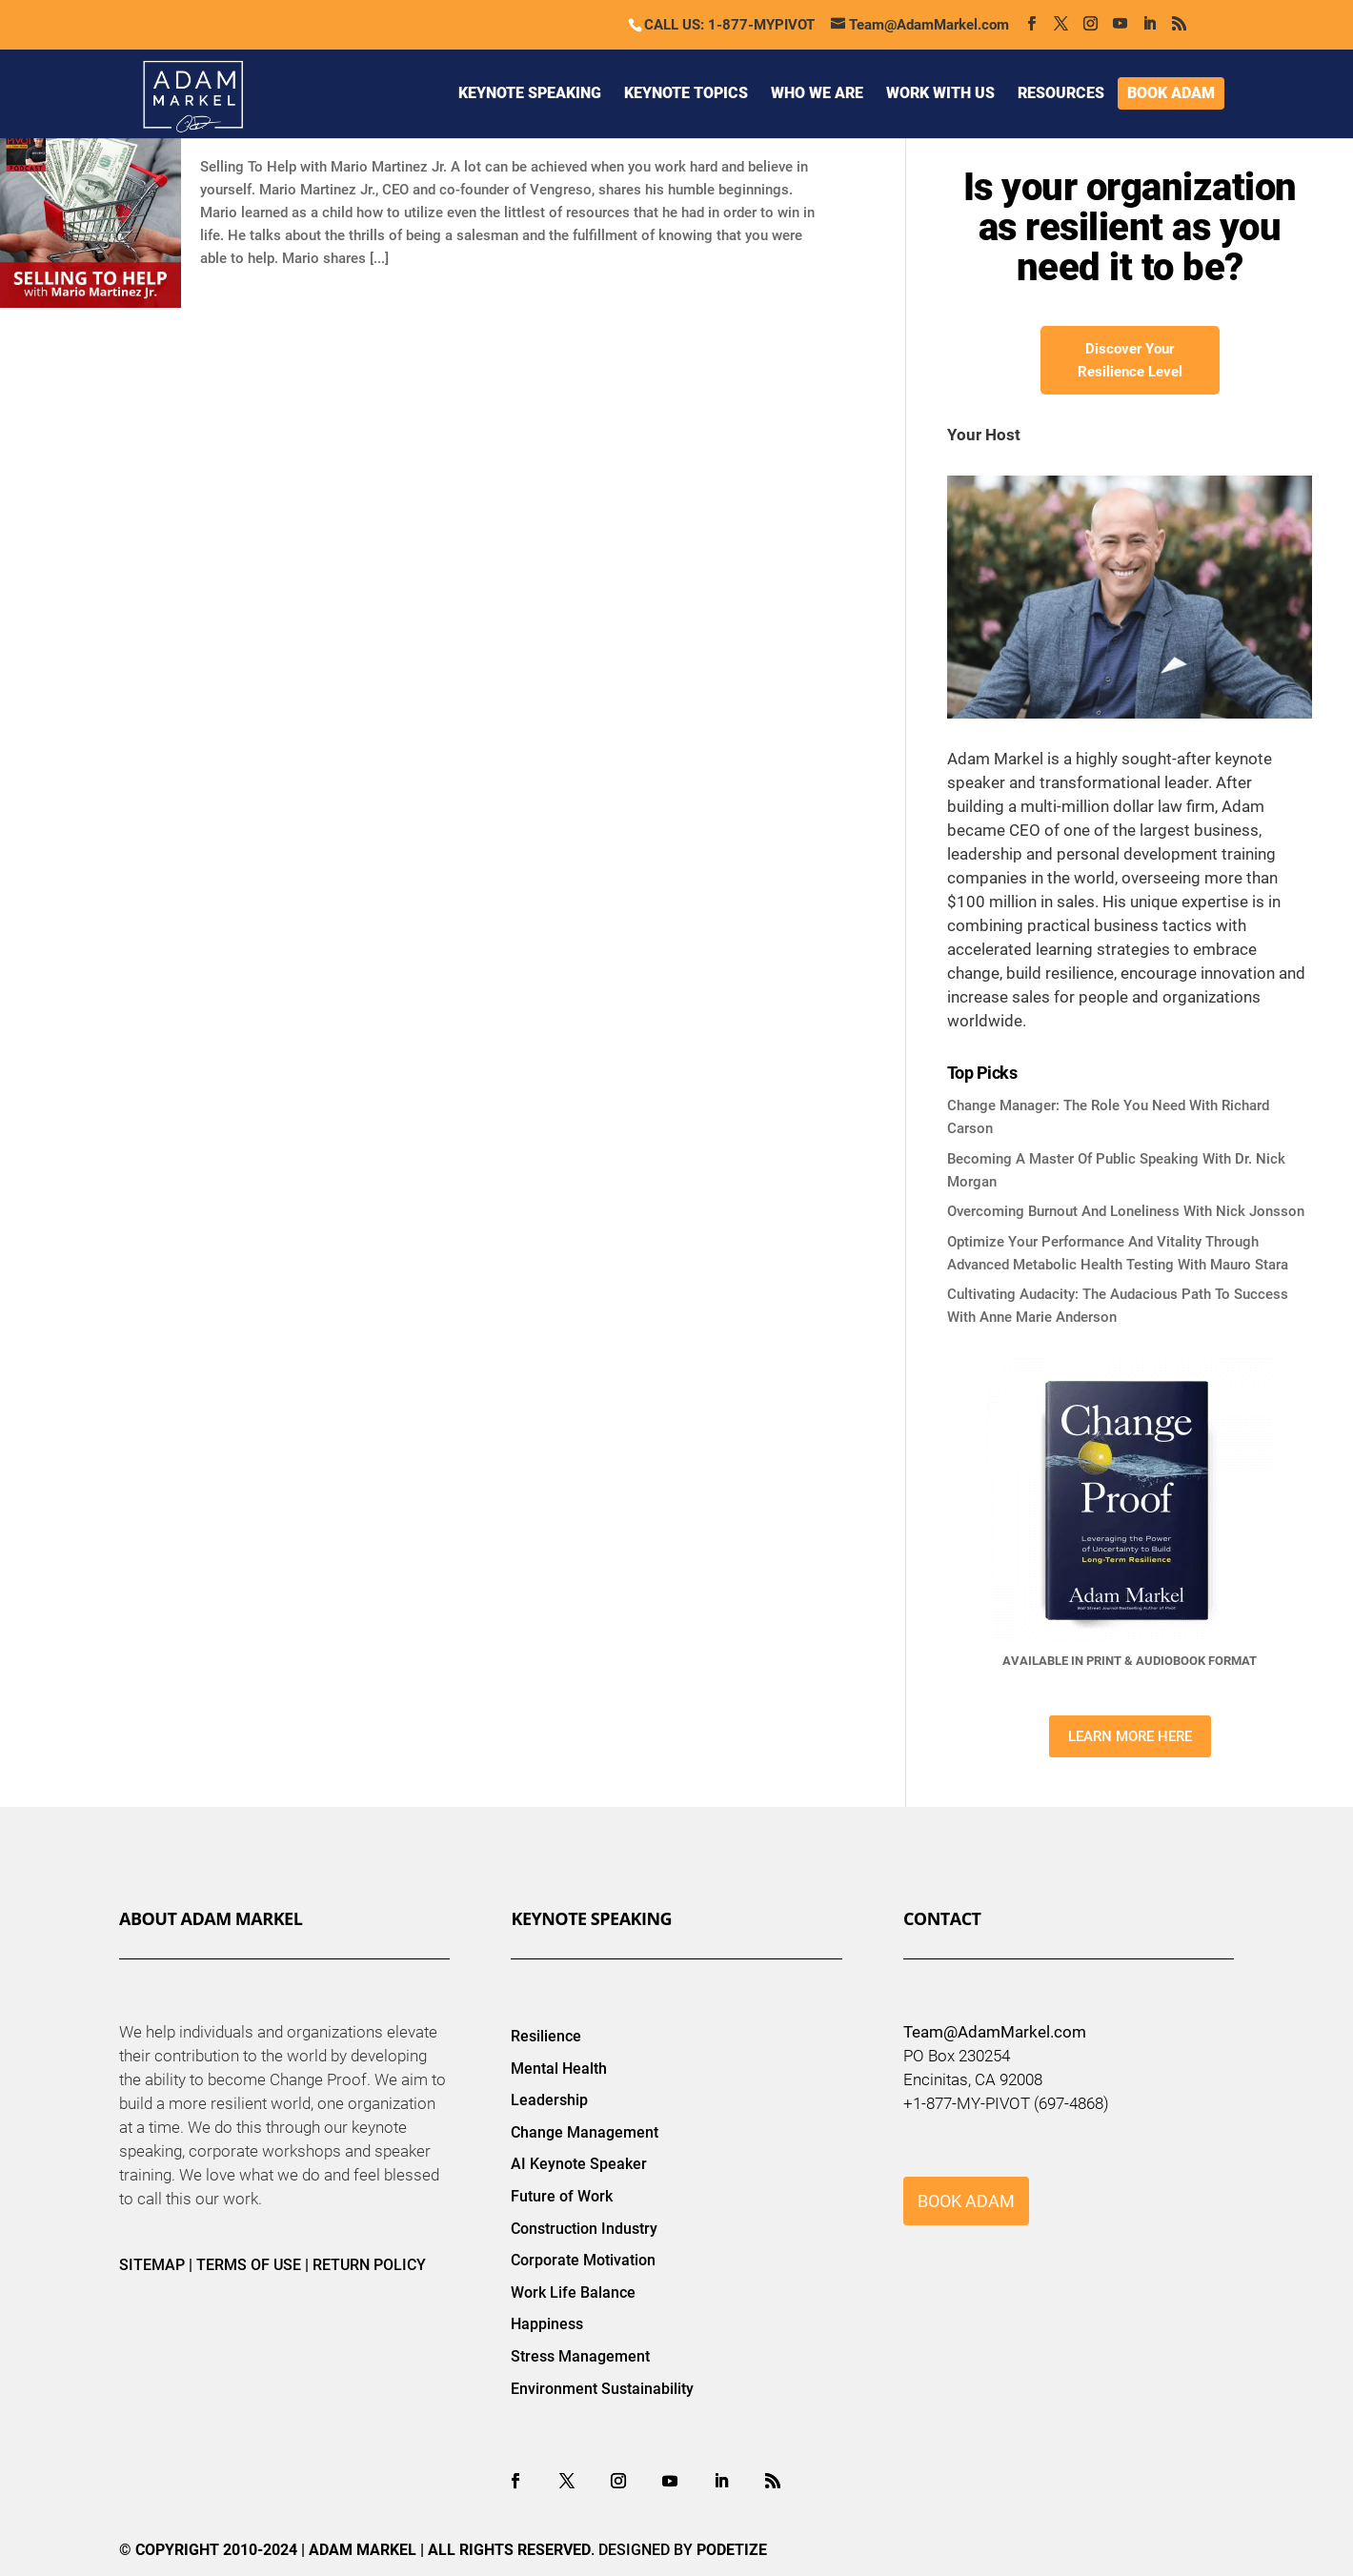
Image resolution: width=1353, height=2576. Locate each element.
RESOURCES (1061, 93)
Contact (942, 1918)
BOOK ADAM (1171, 93)
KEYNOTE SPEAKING (529, 93)
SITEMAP (152, 2265)
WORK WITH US (940, 93)
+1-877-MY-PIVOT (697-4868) (1006, 2103)
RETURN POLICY (369, 2265)
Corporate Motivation (583, 2260)
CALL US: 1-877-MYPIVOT (729, 24)
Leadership (549, 2100)
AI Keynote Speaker (579, 2164)
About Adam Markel (210, 1918)
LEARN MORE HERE (1130, 1736)
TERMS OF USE (248, 2265)
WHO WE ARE (817, 93)
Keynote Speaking (591, 1918)
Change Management (584, 2132)
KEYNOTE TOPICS (686, 93)
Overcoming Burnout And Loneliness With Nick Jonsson (1125, 1211)
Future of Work (562, 2196)
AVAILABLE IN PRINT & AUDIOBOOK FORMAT (1129, 1660)
